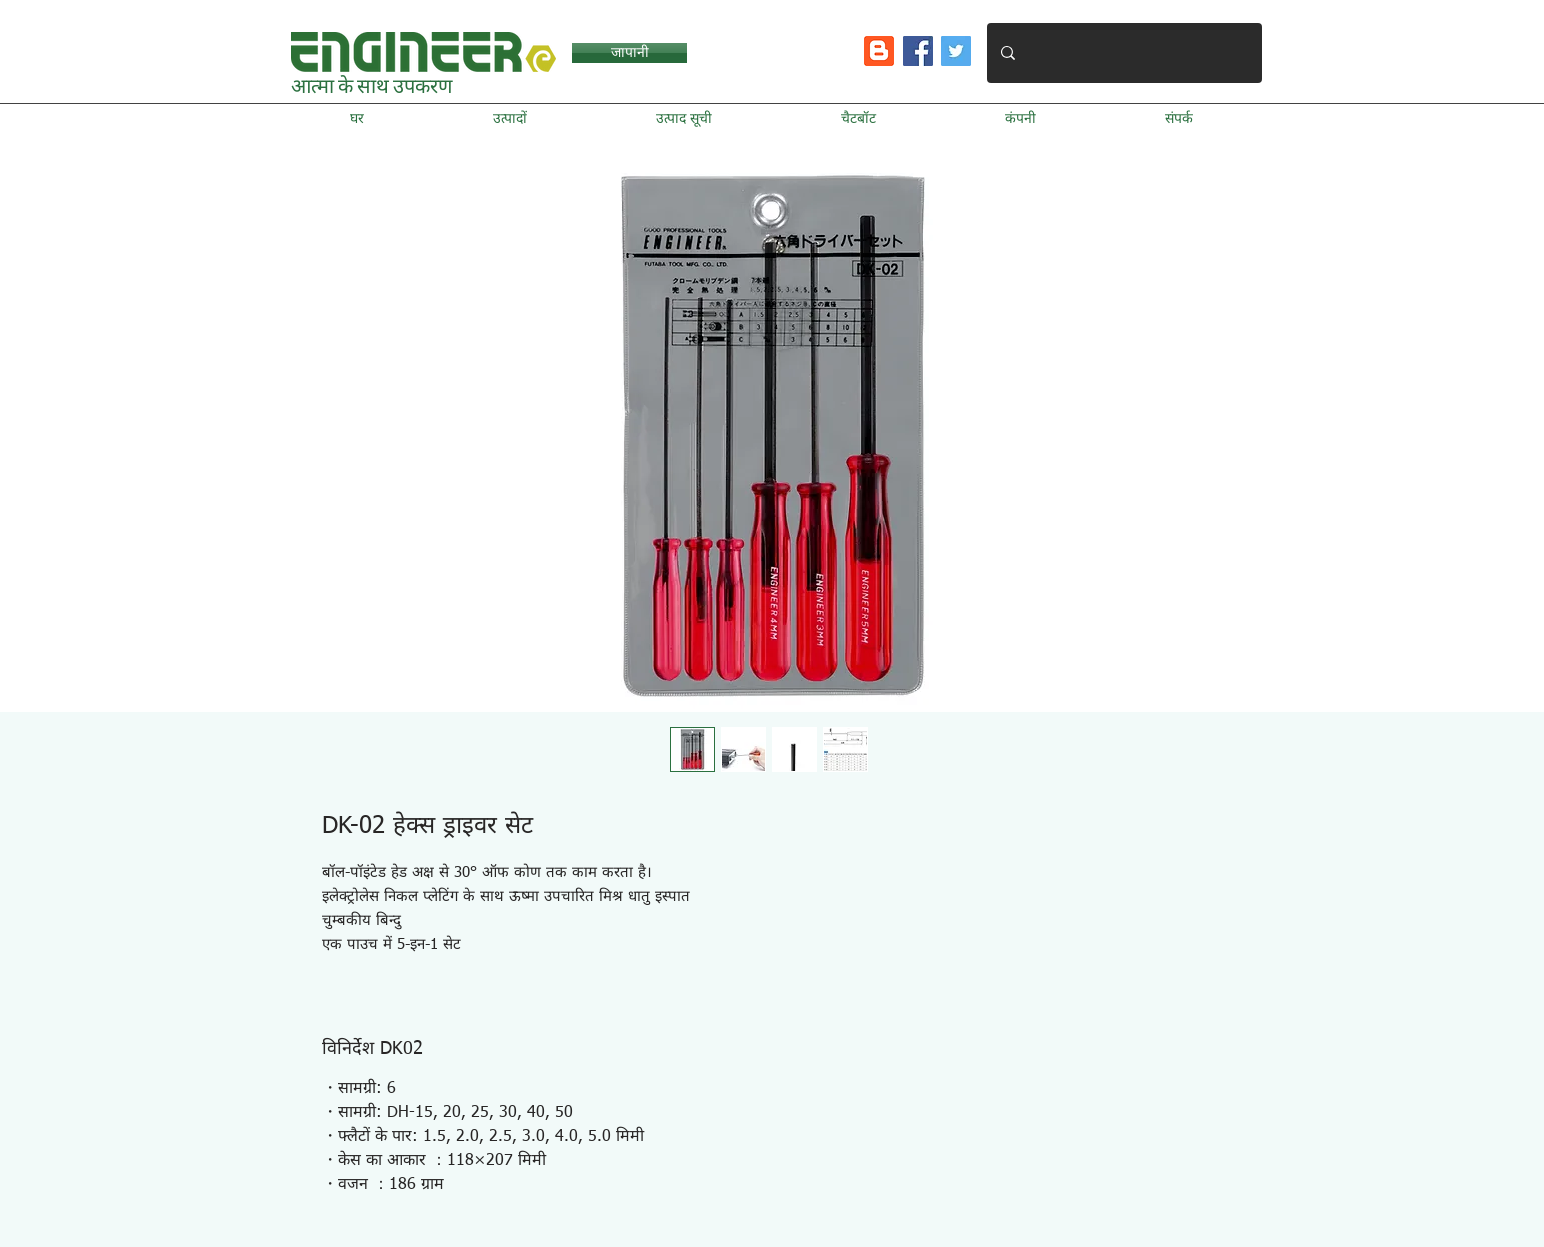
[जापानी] (629, 53)
